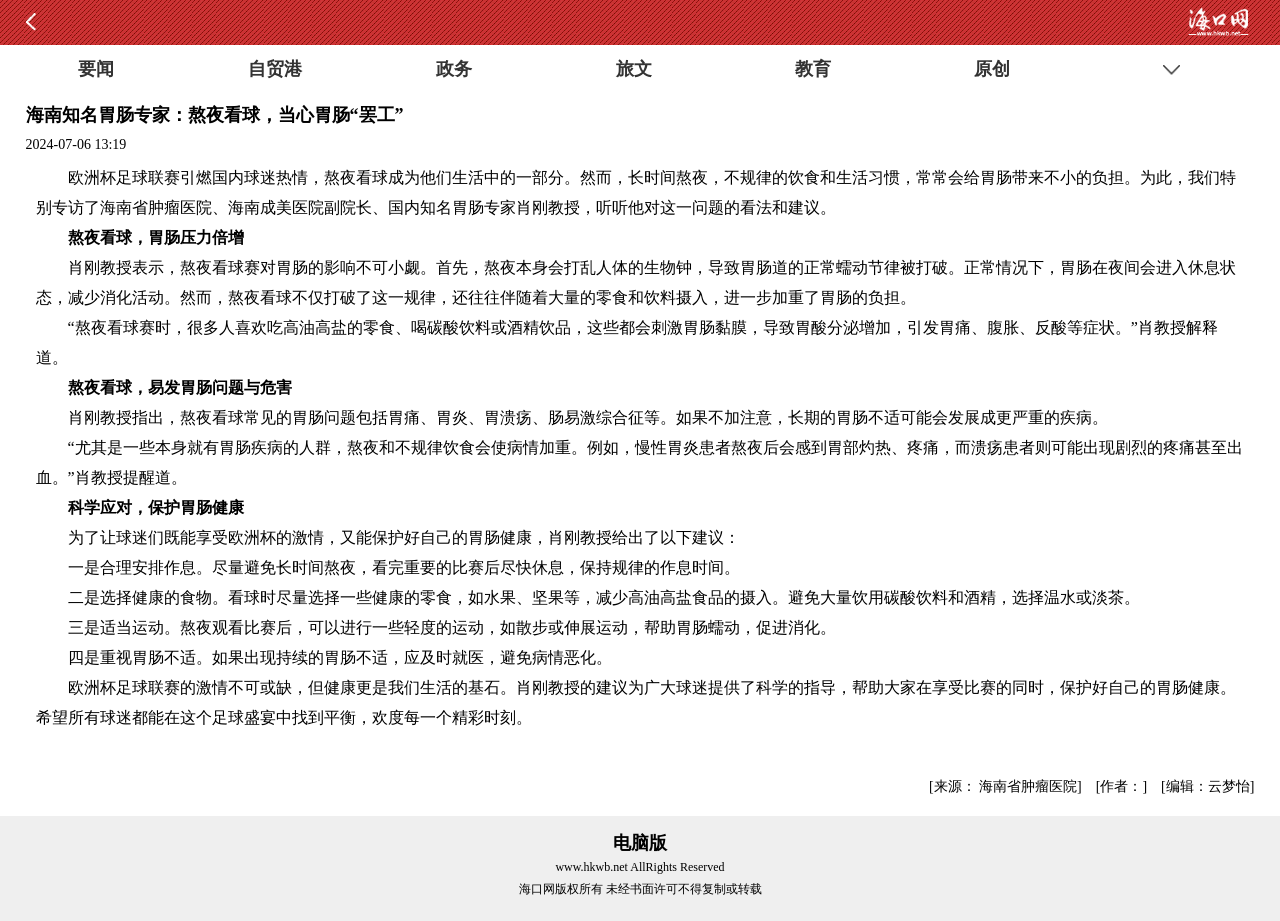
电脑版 (640, 843)
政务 (454, 69)
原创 (992, 69)
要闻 (96, 69)
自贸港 (275, 69)
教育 (813, 69)
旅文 (634, 69)
